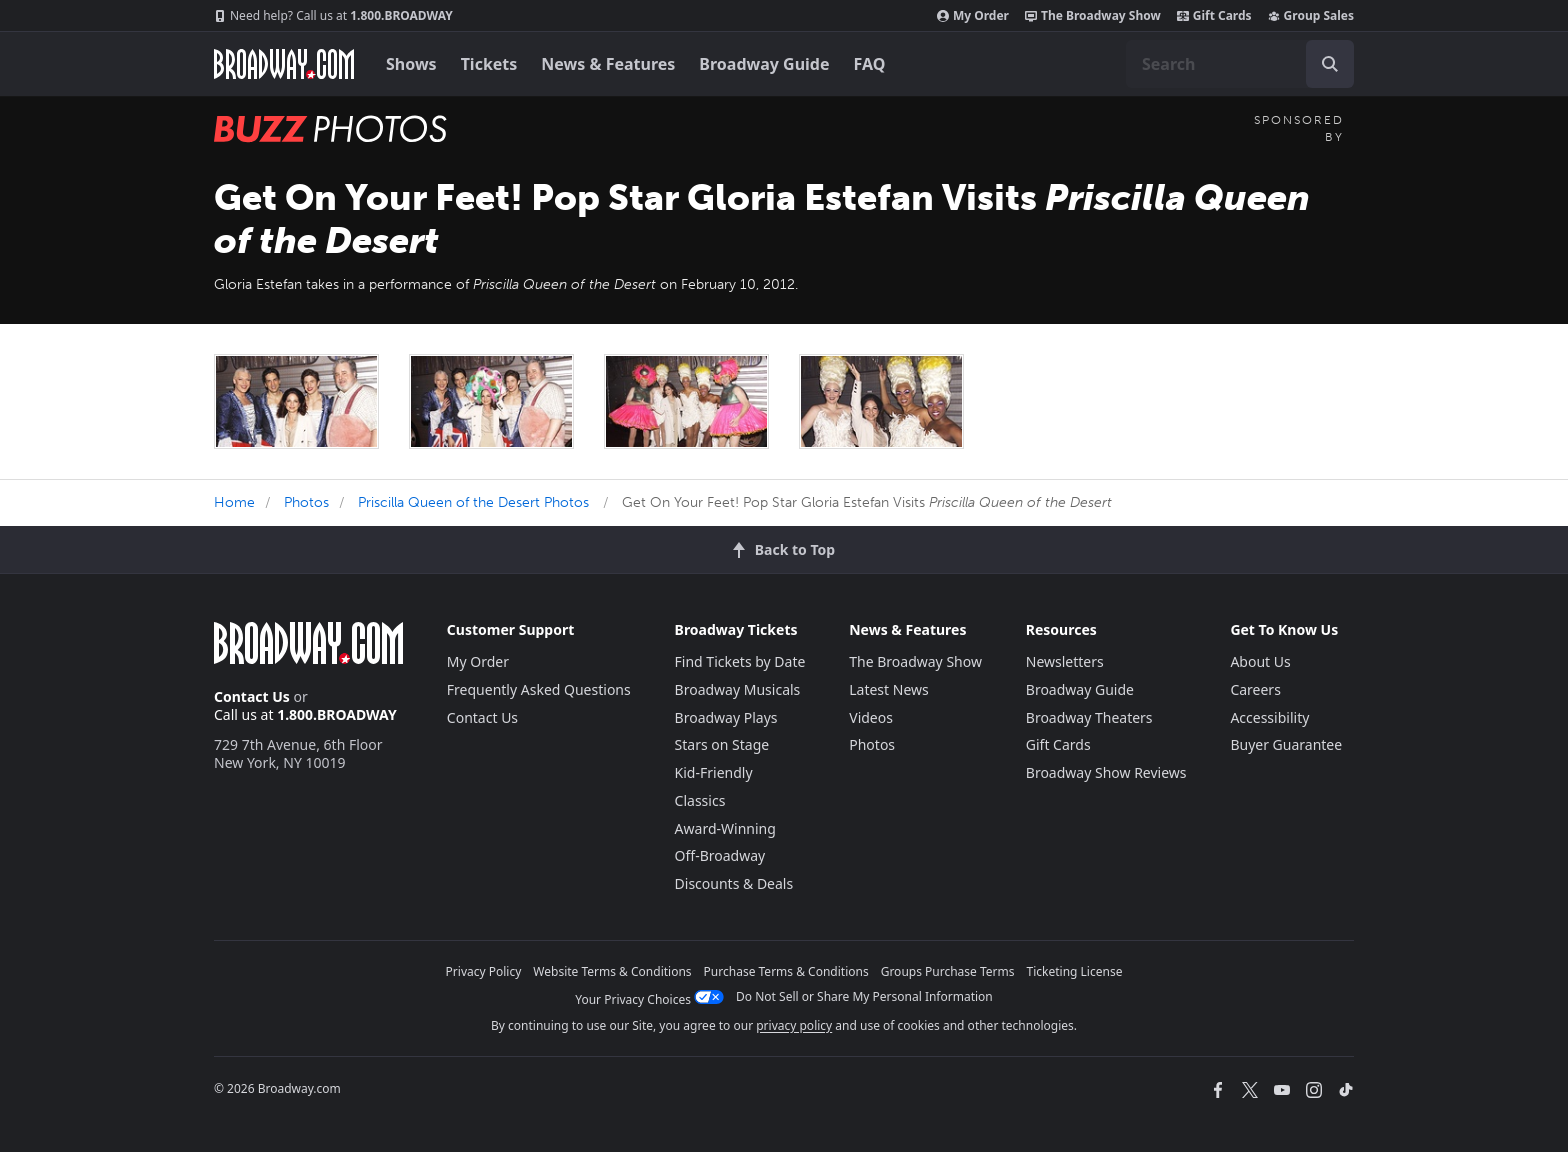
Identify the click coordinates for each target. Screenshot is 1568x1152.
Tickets (489, 64)
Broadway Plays (726, 717)
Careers (1255, 689)
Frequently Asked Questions (539, 689)
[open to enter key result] (1330, 64)
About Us (1260, 661)
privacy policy (794, 1025)
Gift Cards (1214, 16)
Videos (871, 717)
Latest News (889, 689)
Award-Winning (725, 828)
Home (234, 502)
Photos (306, 502)
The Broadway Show (1093, 16)
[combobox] (1240, 64)
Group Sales (1311, 16)
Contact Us (252, 696)
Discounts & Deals (734, 883)
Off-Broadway (720, 855)
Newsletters (1065, 661)
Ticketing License (1075, 971)
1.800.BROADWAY (333, 16)
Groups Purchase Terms (948, 971)
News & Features (608, 64)
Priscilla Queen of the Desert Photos (473, 502)
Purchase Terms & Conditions (786, 971)
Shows (411, 64)
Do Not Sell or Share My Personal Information (864, 996)
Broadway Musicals (738, 689)
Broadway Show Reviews (1106, 772)
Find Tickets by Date (740, 661)
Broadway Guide (764, 64)
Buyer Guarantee (1286, 744)
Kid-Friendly (714, 772)
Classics (700, 800)
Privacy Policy (484, 971)
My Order (973, 16)
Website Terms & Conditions (612, 971)
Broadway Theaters (1089, 717)
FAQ (870, 64)
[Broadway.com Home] (284, 64)
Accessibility (1269, 717)
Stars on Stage (722, 744)
